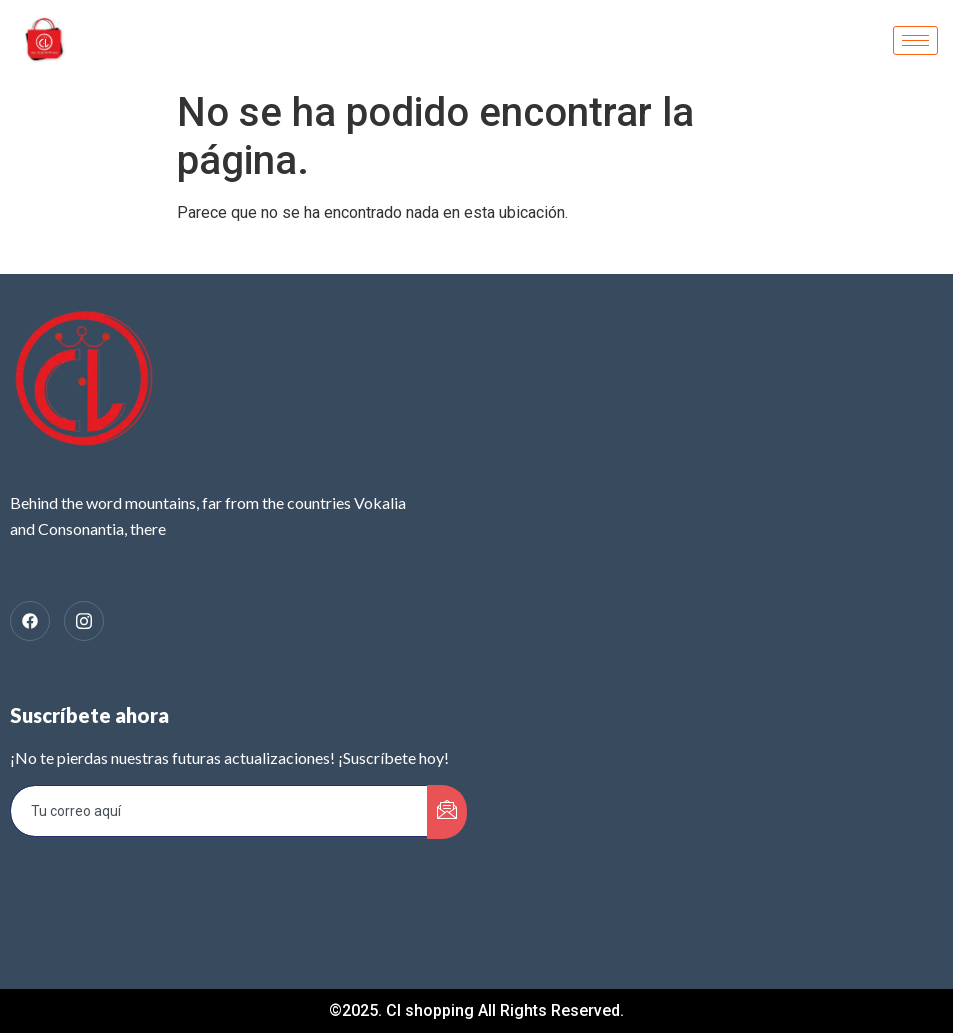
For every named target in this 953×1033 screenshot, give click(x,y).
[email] (219, 811)
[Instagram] (84, 621)
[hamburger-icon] (915, 40)
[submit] (447, 812)
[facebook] (30, 621)
